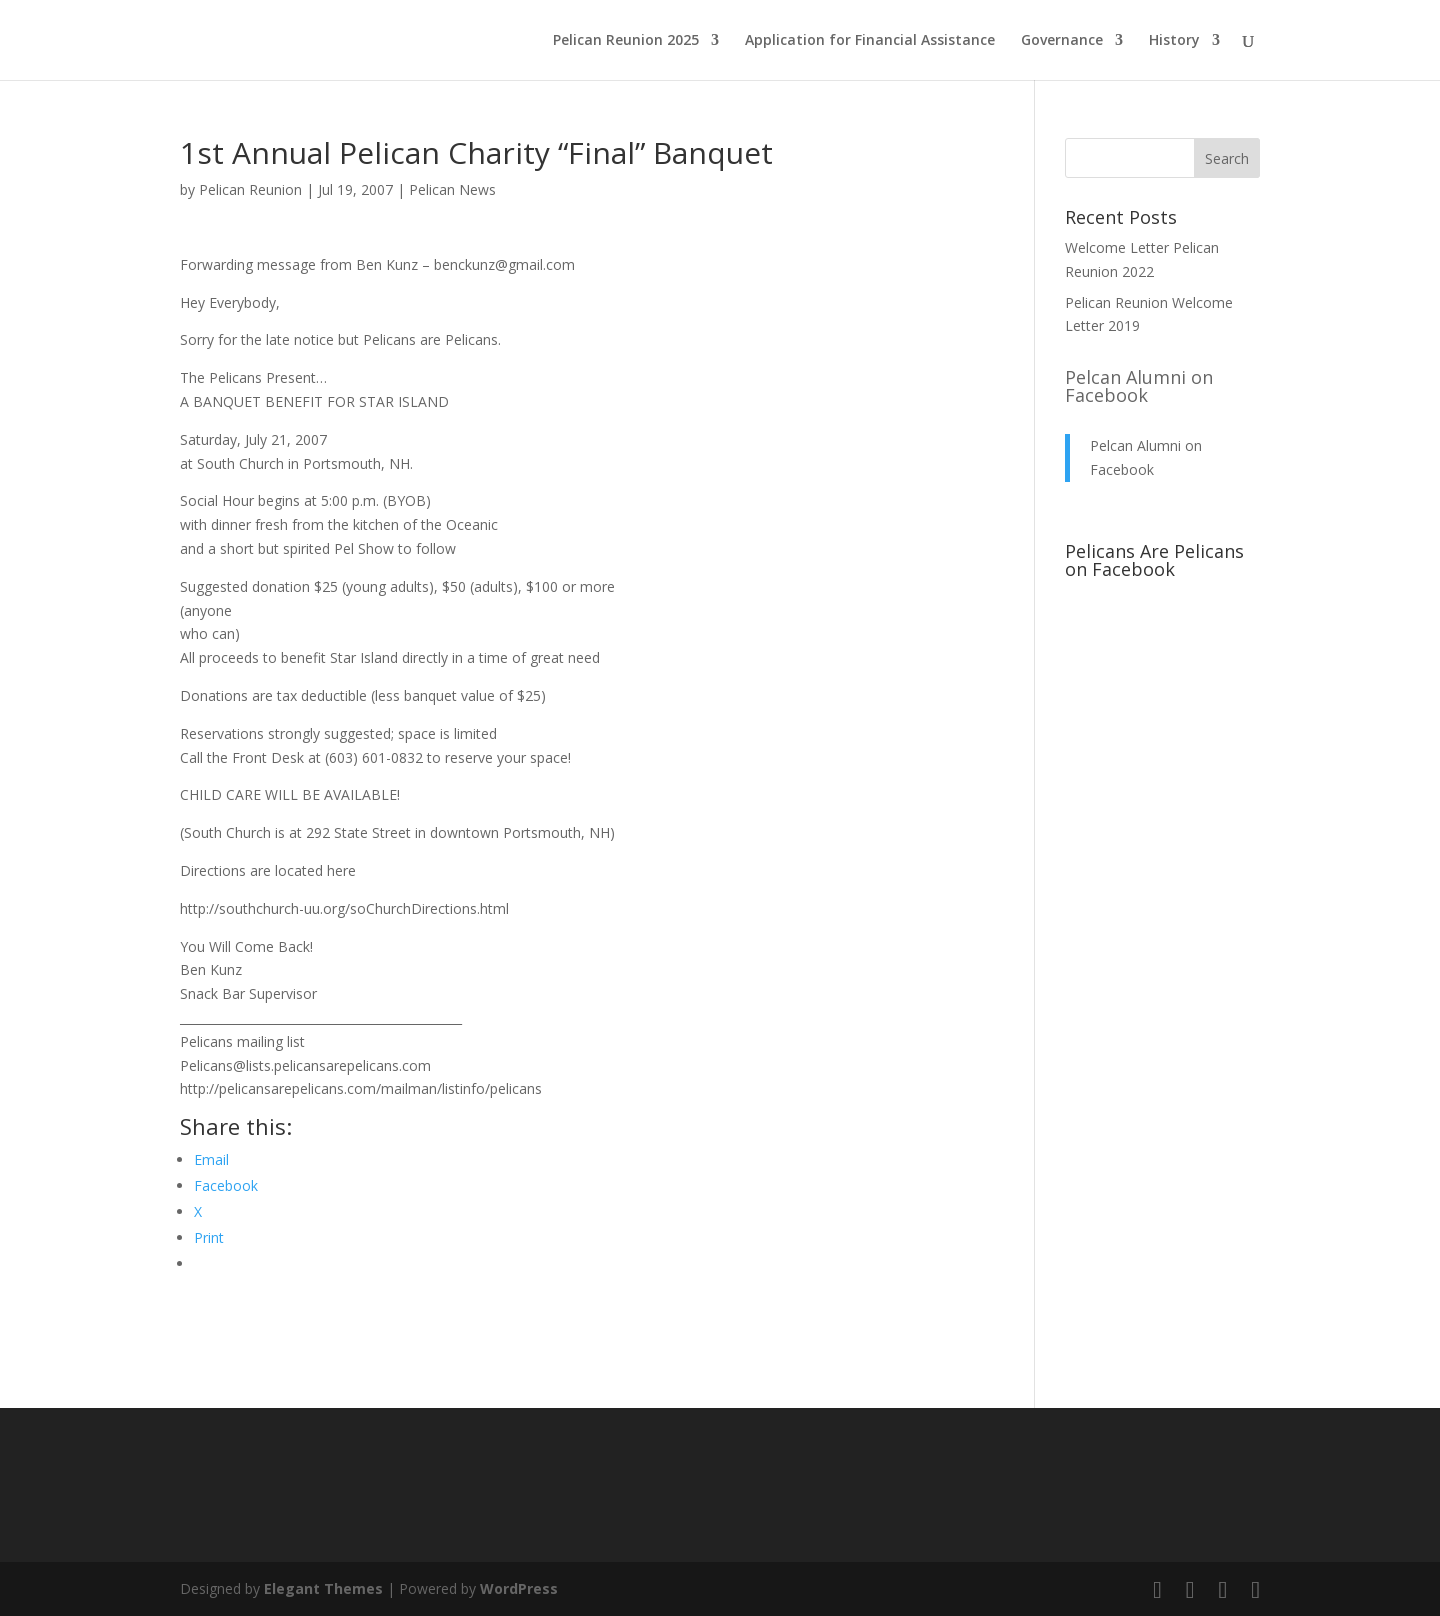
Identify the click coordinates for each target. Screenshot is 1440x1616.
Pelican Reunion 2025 (626, 41)
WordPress (519, 1588)
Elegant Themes (323, 1588)
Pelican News (452, 189)
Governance (1062, 41)
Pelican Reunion (250, 189)
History (1174, 41)
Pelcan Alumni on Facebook (1139, 386)
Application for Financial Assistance (870, 41)
